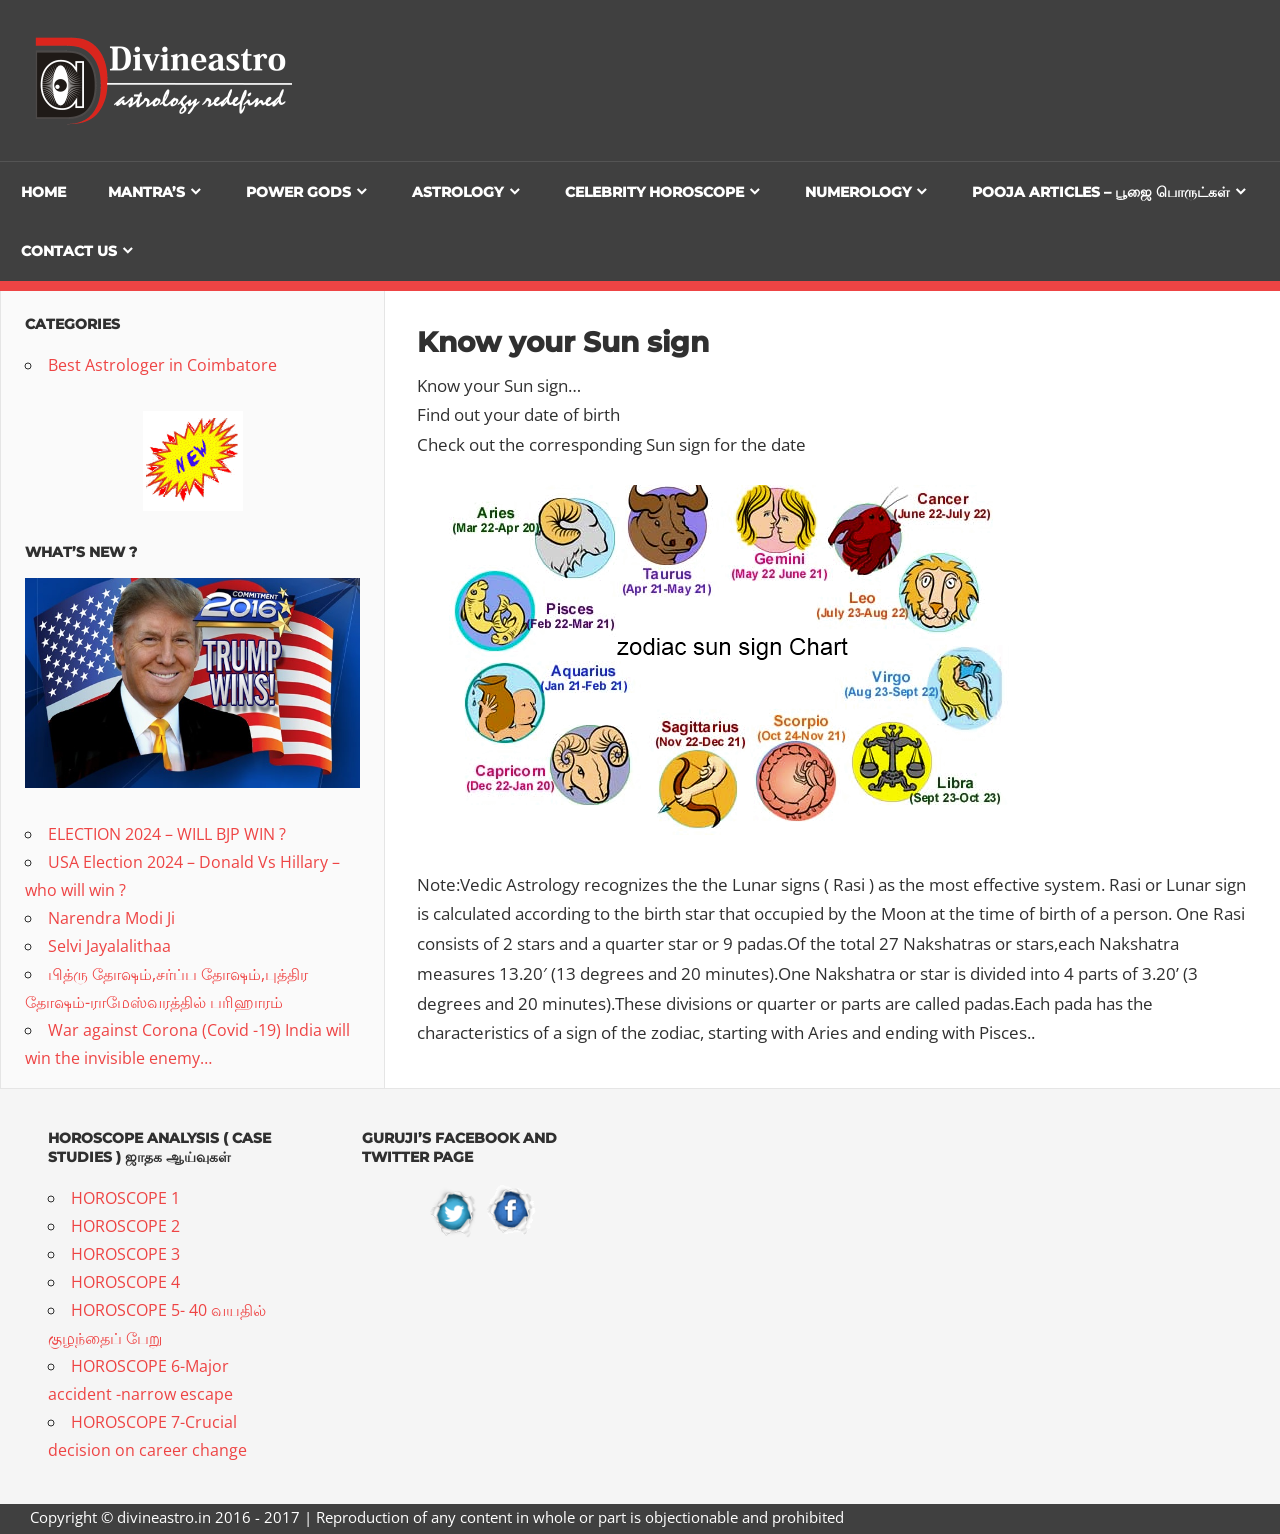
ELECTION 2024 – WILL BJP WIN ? (167, 834)
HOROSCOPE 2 (125, 1226)
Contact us (69, 251)
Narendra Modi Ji (111, 918)
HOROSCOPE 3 (125, 1254)
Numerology (858, 192)
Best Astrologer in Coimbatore (162, 365)
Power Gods (298, 192)
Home (43, 192)
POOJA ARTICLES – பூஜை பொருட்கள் (1101, 192)
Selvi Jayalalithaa (109, 946)
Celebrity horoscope (654, 192)
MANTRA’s (146, 192)
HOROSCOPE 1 (125, 1198)
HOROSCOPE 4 (125, 1282)
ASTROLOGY (457, 192)
